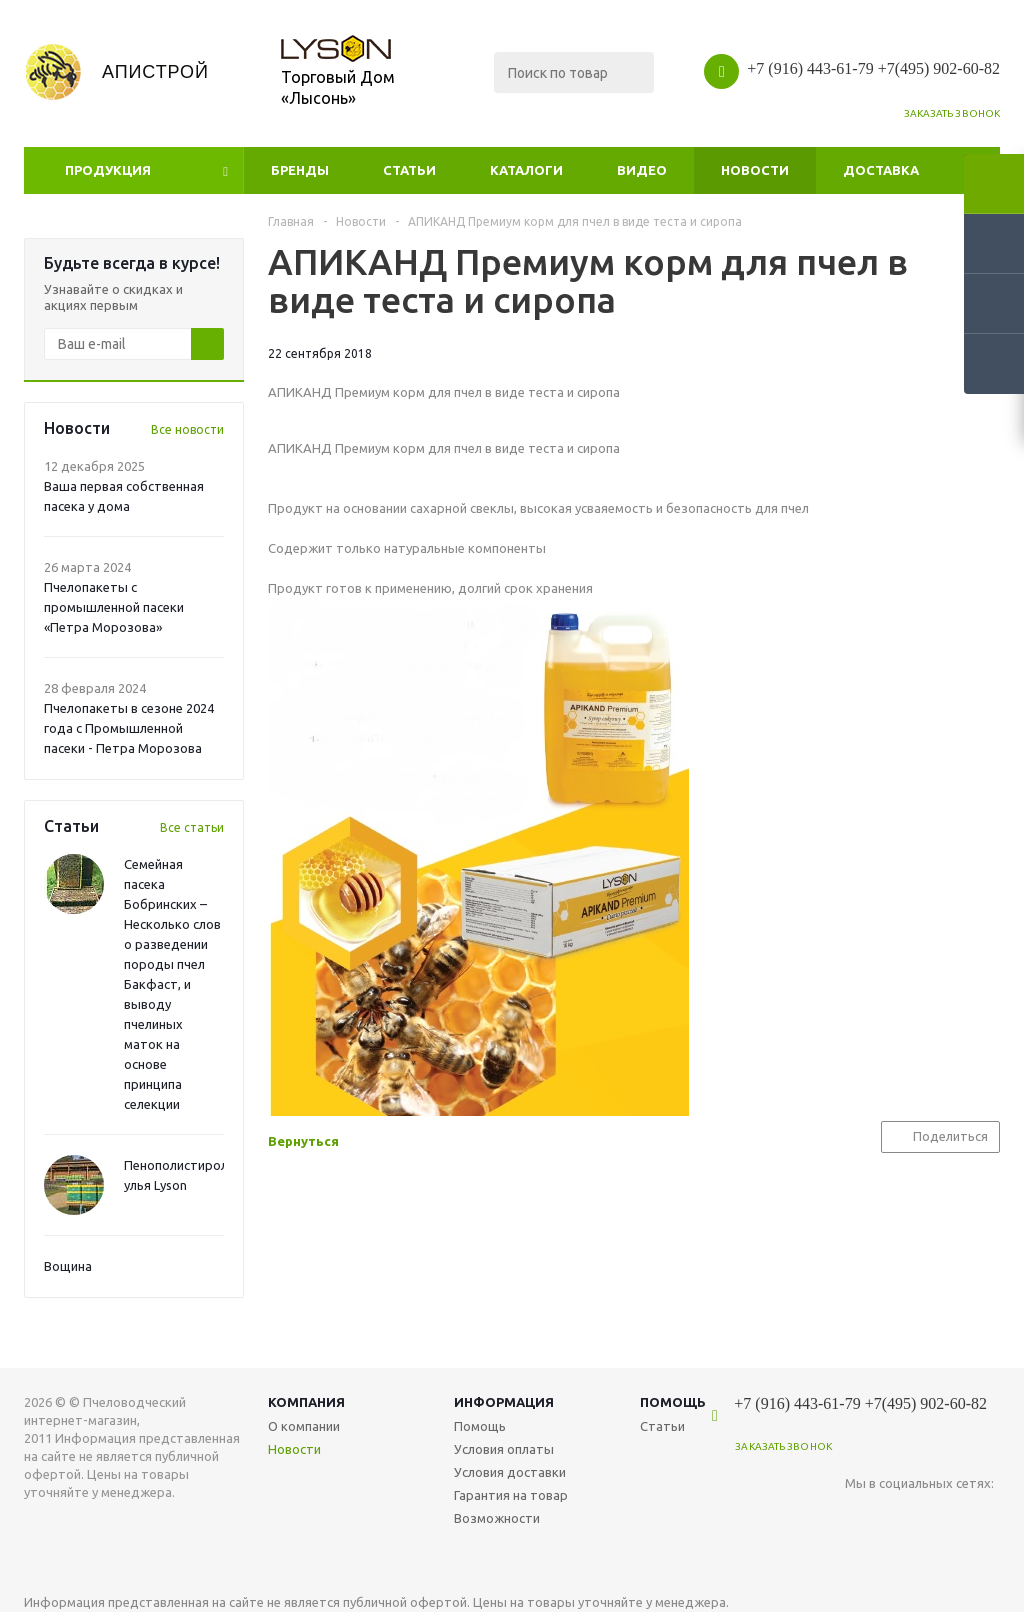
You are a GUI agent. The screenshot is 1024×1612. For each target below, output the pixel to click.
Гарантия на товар (511, 1495)
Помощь (673, 1402)
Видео (642, 170)
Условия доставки (510, 1472)
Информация (504, 1402)
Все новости (187, 429)
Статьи (409, 170)
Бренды (300, 170)
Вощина (68, 1266)
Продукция (108, 170)
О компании (304, 1426)
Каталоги (526, 170)
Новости (755, 170)
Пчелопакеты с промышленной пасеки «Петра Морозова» (114, 607)
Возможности (497, 1518)
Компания (306, 1402)
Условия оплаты (504, 1449)
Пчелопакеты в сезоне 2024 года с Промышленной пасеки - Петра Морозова (129, 728)
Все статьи (192, 827)
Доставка (881, 170)
